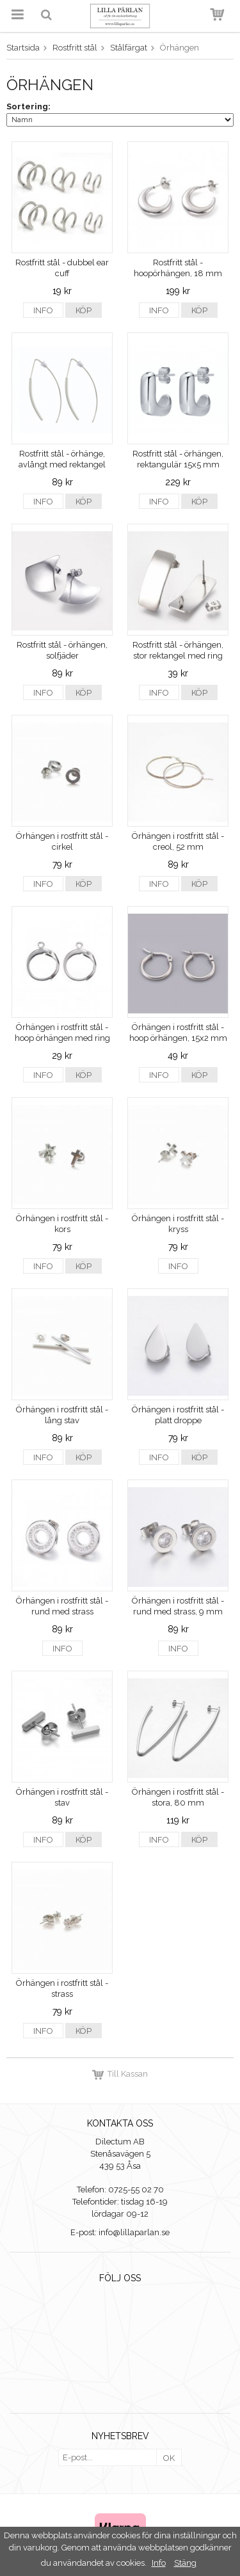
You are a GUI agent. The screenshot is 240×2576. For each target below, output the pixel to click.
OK (169, 2458)
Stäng (185, 2563)
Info (43, 310)
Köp (84, 310)
